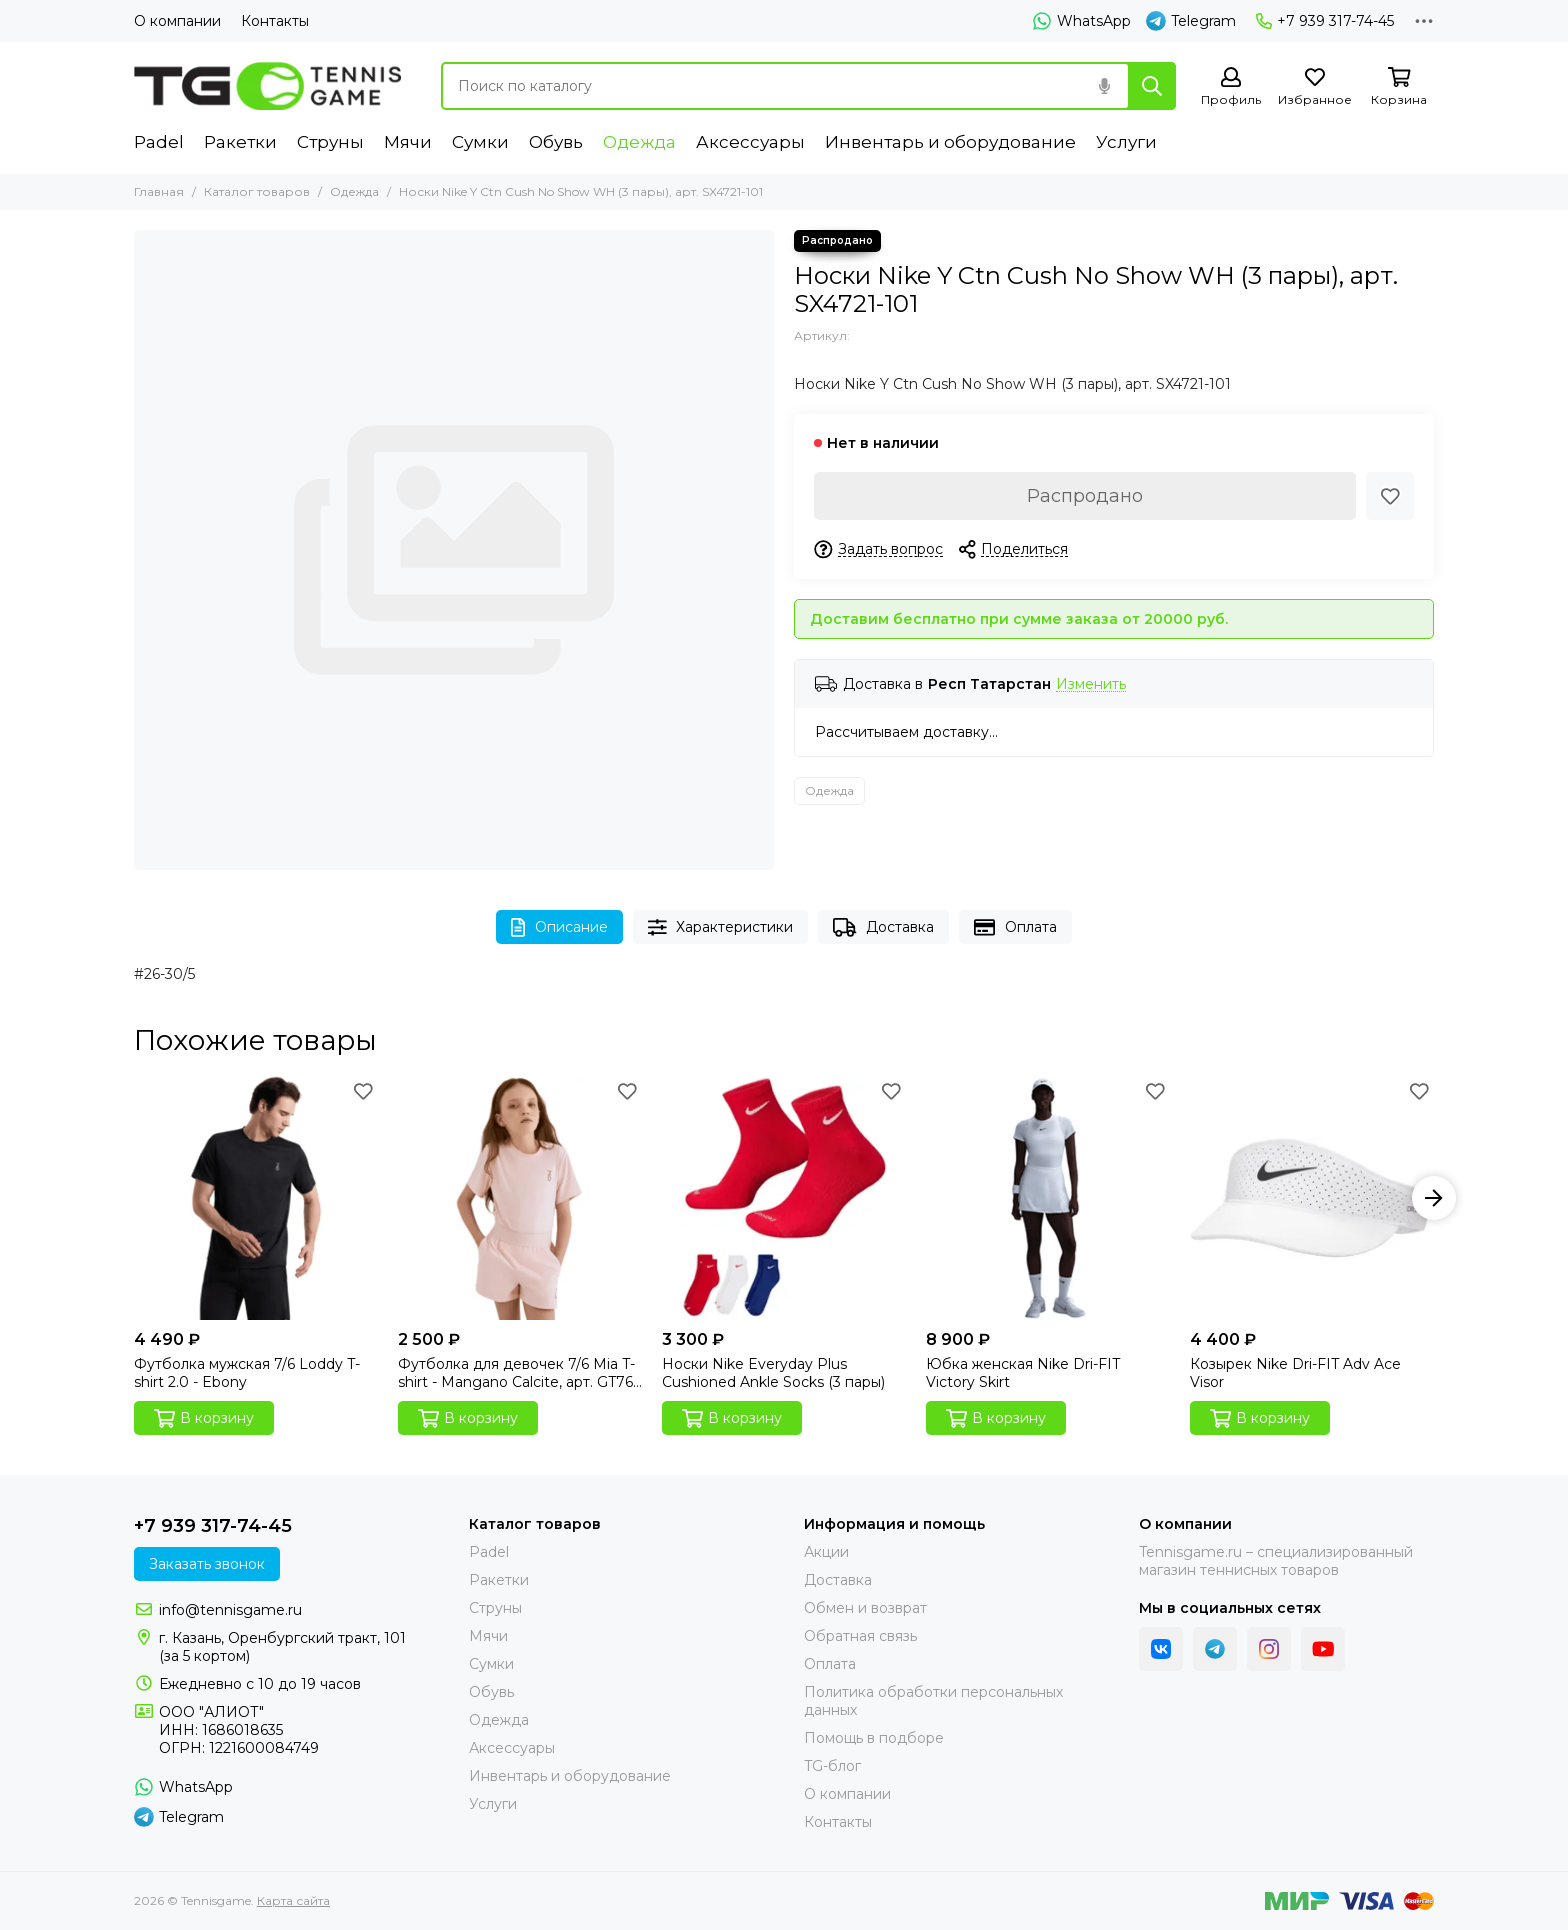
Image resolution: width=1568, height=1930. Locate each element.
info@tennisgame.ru (230, 1610)
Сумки (480, 142)
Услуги (1126, 142)
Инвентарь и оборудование (950, 142)
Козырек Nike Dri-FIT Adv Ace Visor (1295, 1373)
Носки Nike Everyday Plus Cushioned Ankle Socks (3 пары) (773, 1373)
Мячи (408, 142)
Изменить (1091, 684)
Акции (826, 1552)
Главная (159, 191)
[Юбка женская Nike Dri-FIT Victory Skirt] (1048, 1198)
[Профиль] (1231, 87)
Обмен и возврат (865, 1608)
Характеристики (721, 927)
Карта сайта (293, 1900)
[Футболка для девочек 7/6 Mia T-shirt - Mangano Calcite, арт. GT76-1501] (520, 1198)
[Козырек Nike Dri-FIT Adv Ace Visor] (1312, 1198)
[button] (1434, 1198)
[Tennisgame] (267, 86)
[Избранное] (1315, 87)
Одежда (639, 142)
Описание (559, 927)
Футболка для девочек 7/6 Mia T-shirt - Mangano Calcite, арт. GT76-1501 (518, 1373)
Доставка (883, 927)
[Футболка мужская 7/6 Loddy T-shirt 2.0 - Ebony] (256, 1198)
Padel (159, 142)
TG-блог (832, 1766)
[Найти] (1152, 86)
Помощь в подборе (874, 1738)
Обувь (556, 142)
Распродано (1085, 496)
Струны (330, 142)
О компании (177, 21)
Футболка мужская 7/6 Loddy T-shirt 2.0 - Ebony (247, 1373)
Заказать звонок (207, 1564)
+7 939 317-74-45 (1325, 21)
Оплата (1015, 927)
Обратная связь (860, 1636)
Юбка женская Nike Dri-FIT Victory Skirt (1023, 1373)
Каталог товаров (257, 191)
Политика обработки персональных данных (933, 1701)
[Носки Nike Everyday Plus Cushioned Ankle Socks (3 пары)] (784, 1198)
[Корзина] (1399, 87)
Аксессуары (750, 142)
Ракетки (240, 142)
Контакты (275, 21)
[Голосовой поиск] (1104, 86)
